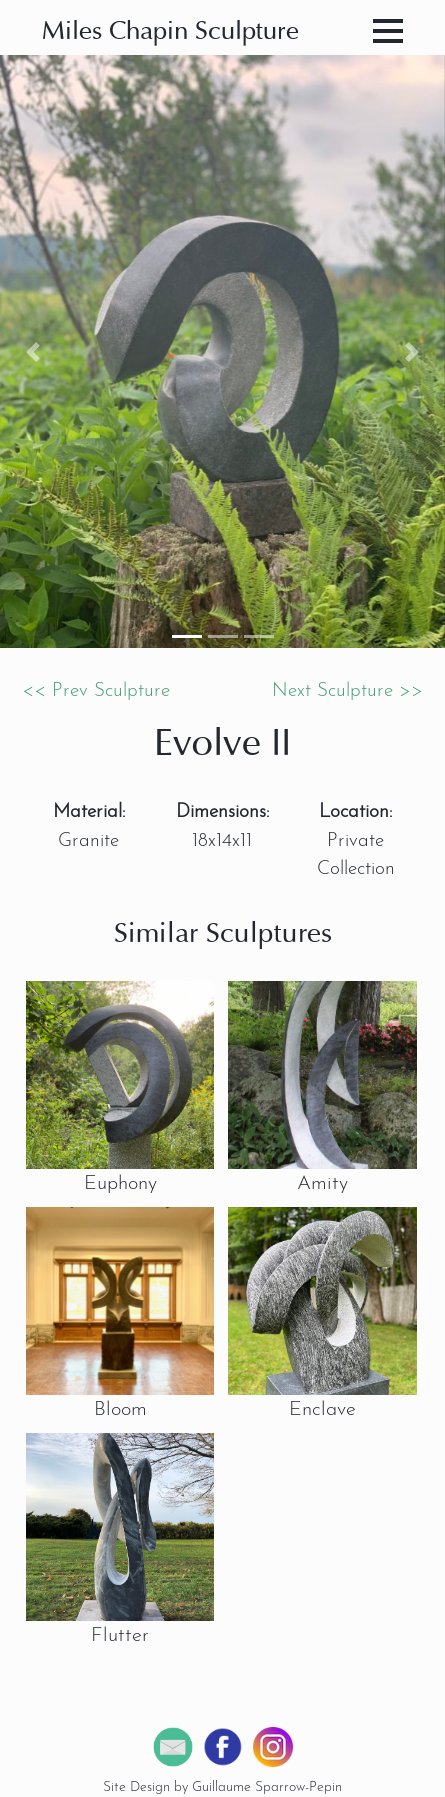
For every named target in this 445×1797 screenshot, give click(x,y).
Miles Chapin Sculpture (170, 32)
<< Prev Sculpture (96, 691)
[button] (33, 351)
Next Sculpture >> (347, 691)
